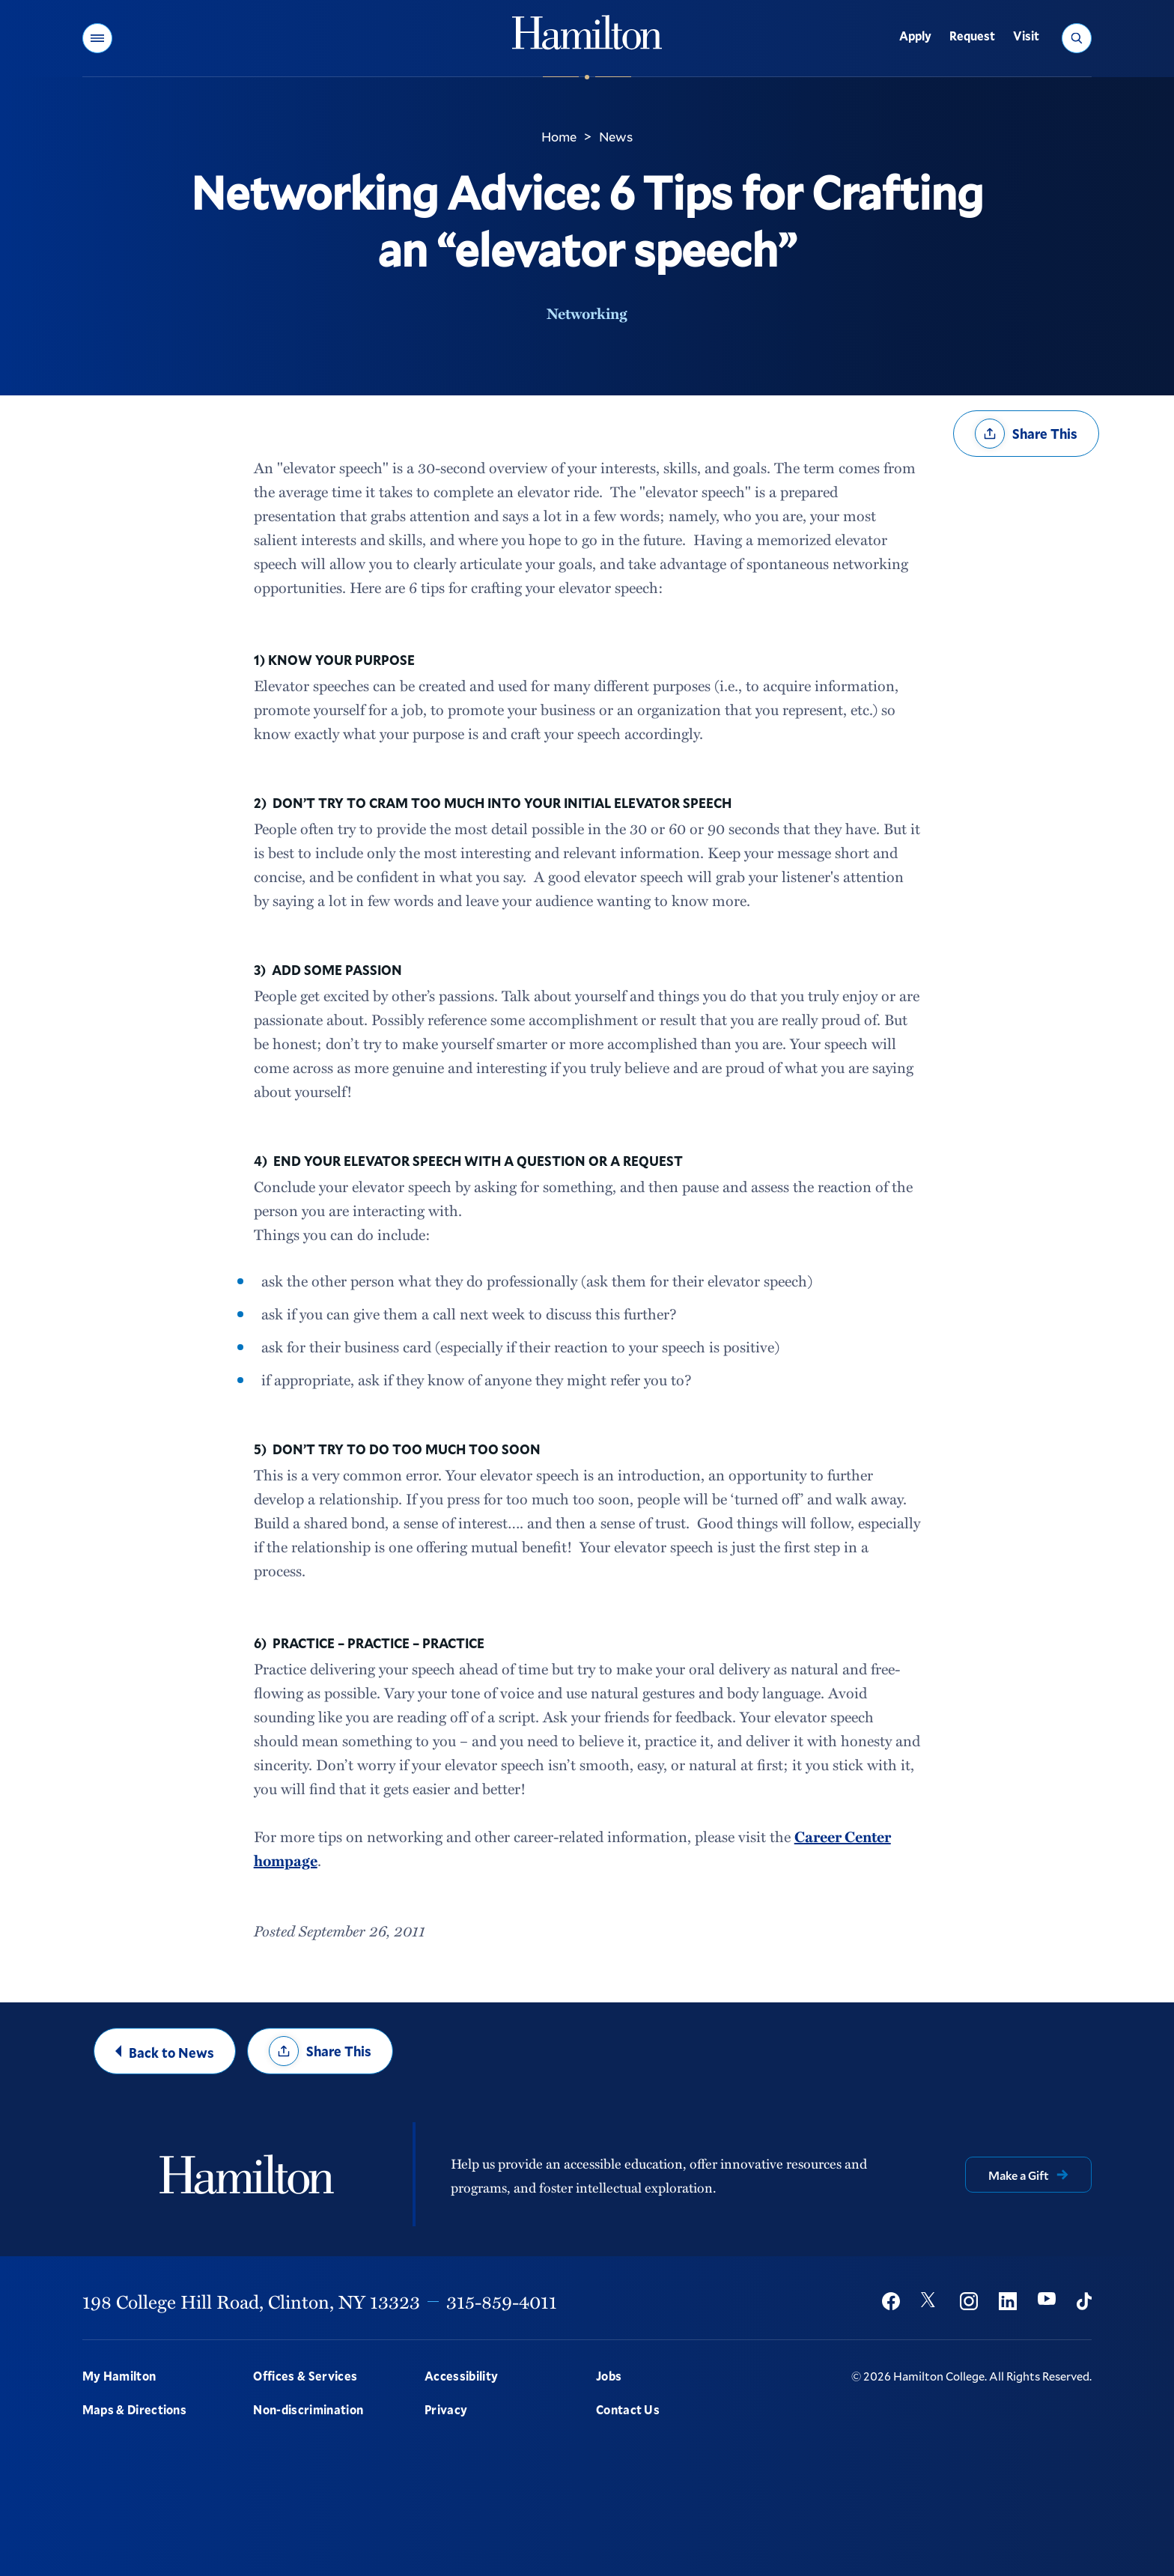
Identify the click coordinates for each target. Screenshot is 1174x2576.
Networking (587, 313)
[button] (97, 38)
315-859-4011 (501, 2301)
